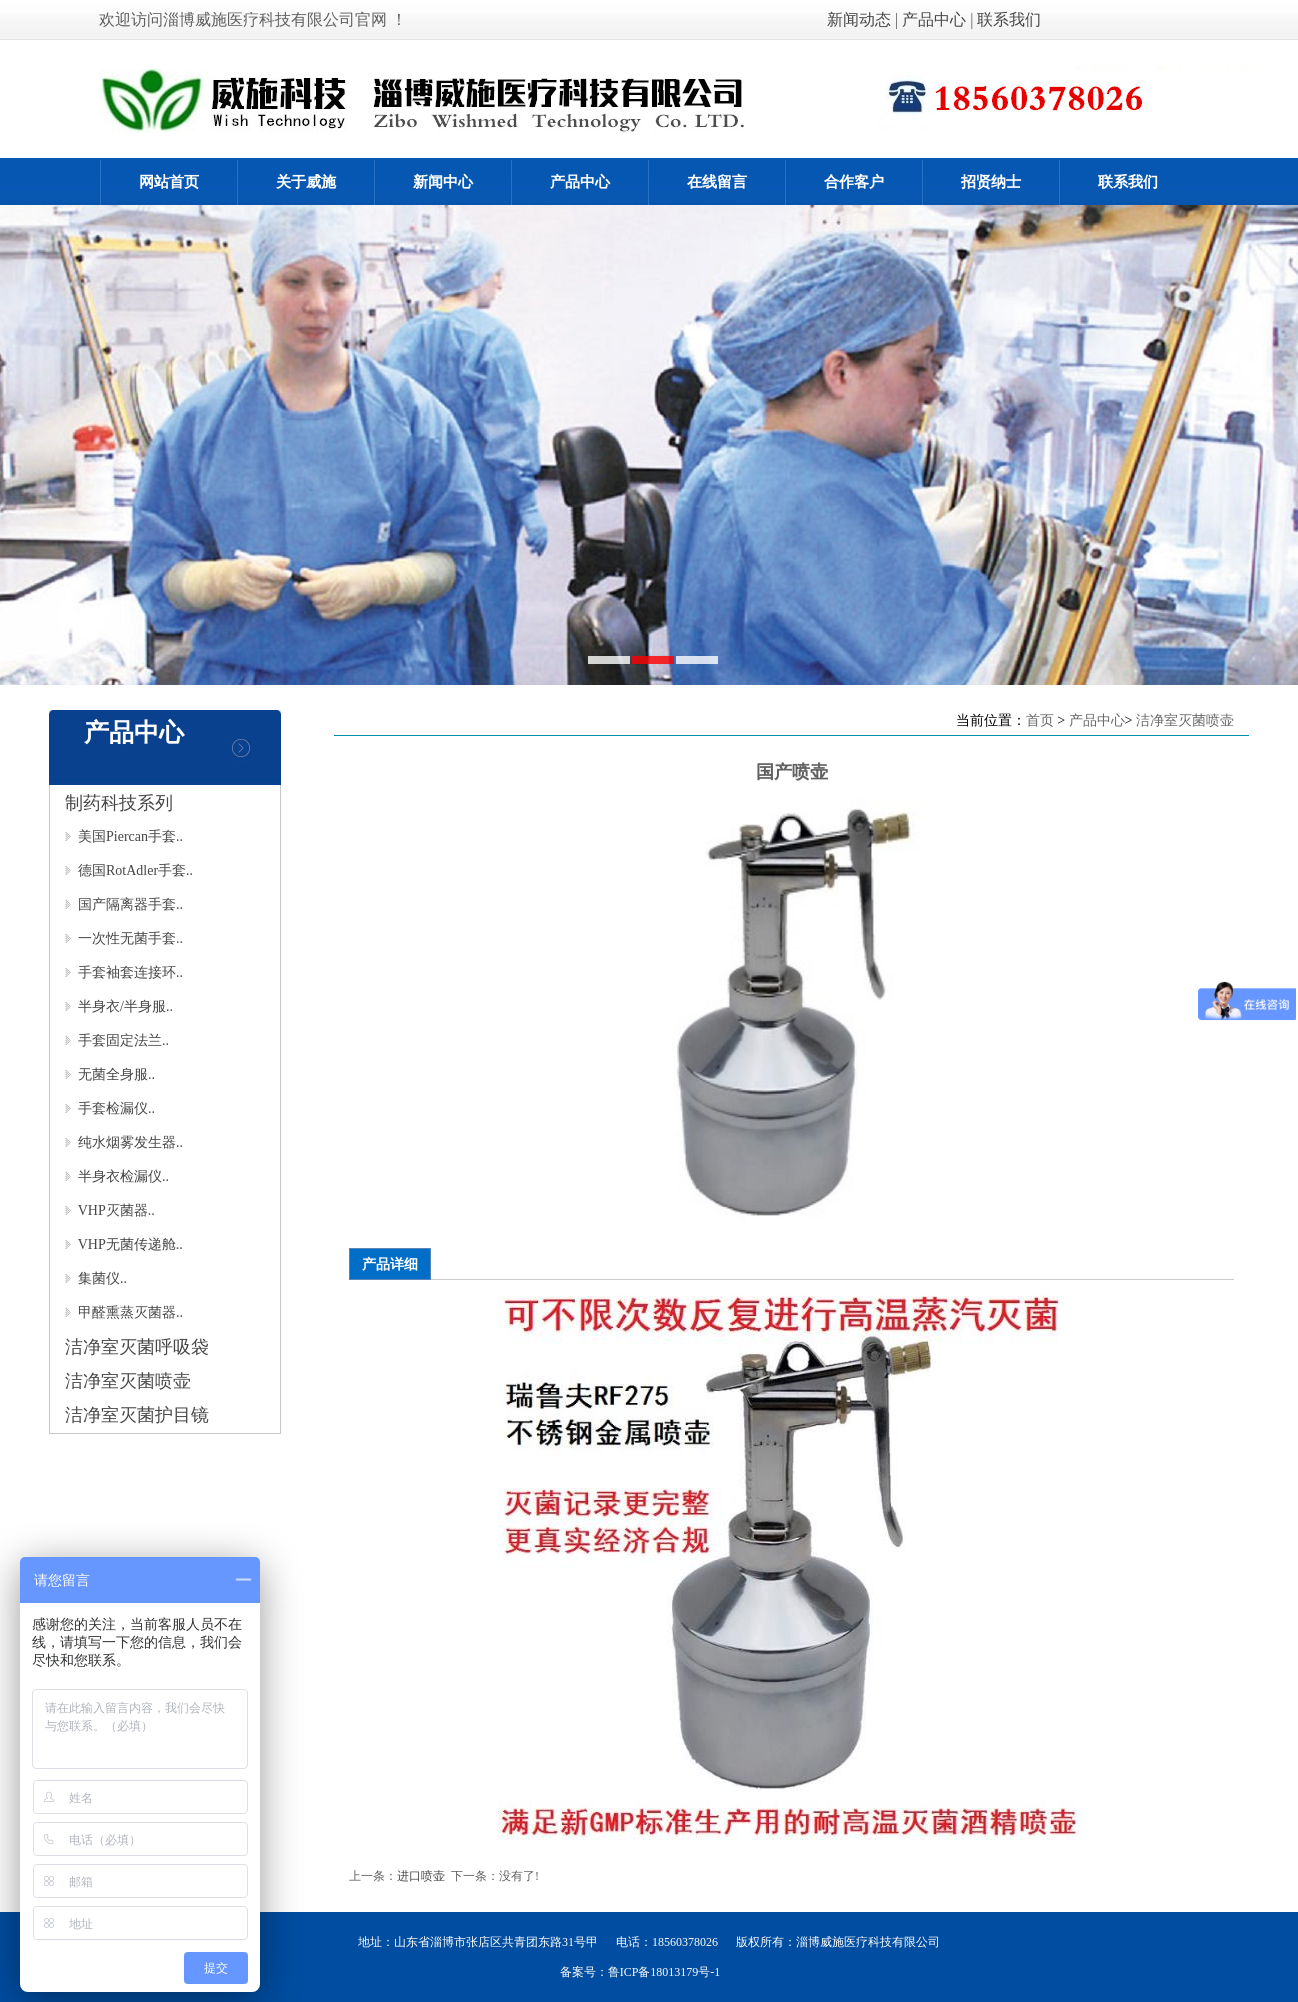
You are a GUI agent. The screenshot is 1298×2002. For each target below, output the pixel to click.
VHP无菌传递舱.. (124, 1244)
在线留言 (717, 182)
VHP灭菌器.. (110, 1210)
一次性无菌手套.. (124, 938)
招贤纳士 (991, 182)
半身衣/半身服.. (119, 1006)
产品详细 (390, 1264)
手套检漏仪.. (110, 1108)
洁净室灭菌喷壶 (128, 1381)
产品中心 (934, 19)
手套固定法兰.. (117, 1040)
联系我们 (1009, 19)
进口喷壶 (421, 1876)
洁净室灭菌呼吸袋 (137, 1347)
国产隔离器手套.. (124, 904)
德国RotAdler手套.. (129, 870)
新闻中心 (443, 182)
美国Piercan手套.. (124, 836)
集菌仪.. (96, 1278)
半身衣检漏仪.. (117, 1176)
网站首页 (169, 182)
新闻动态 (861, 19)
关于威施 (306, 182)
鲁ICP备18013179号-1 (664, 1972)
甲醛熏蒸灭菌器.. (124, 1312)
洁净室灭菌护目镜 (137, 1415)
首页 (1040, 720)
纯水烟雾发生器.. (124, 1142)
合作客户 (854, 182)
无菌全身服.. (110, 1074)
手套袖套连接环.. (124, 972)
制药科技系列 (119, 803)
